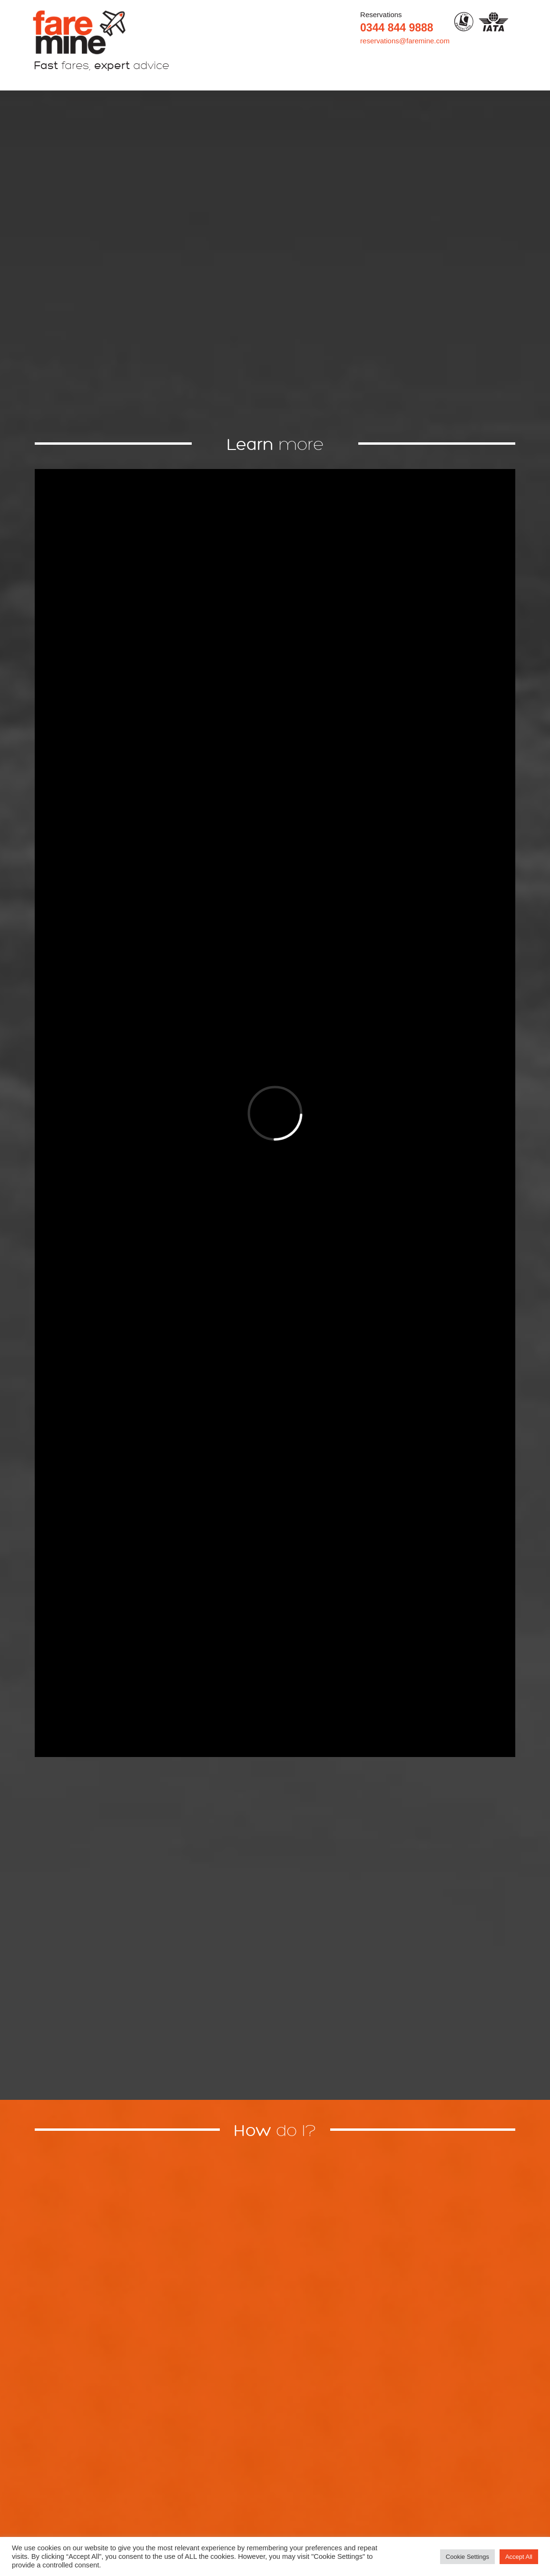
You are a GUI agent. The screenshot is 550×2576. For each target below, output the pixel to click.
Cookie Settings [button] (467, 2556)
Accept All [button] (518, 2556)
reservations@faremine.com (405, 41)
